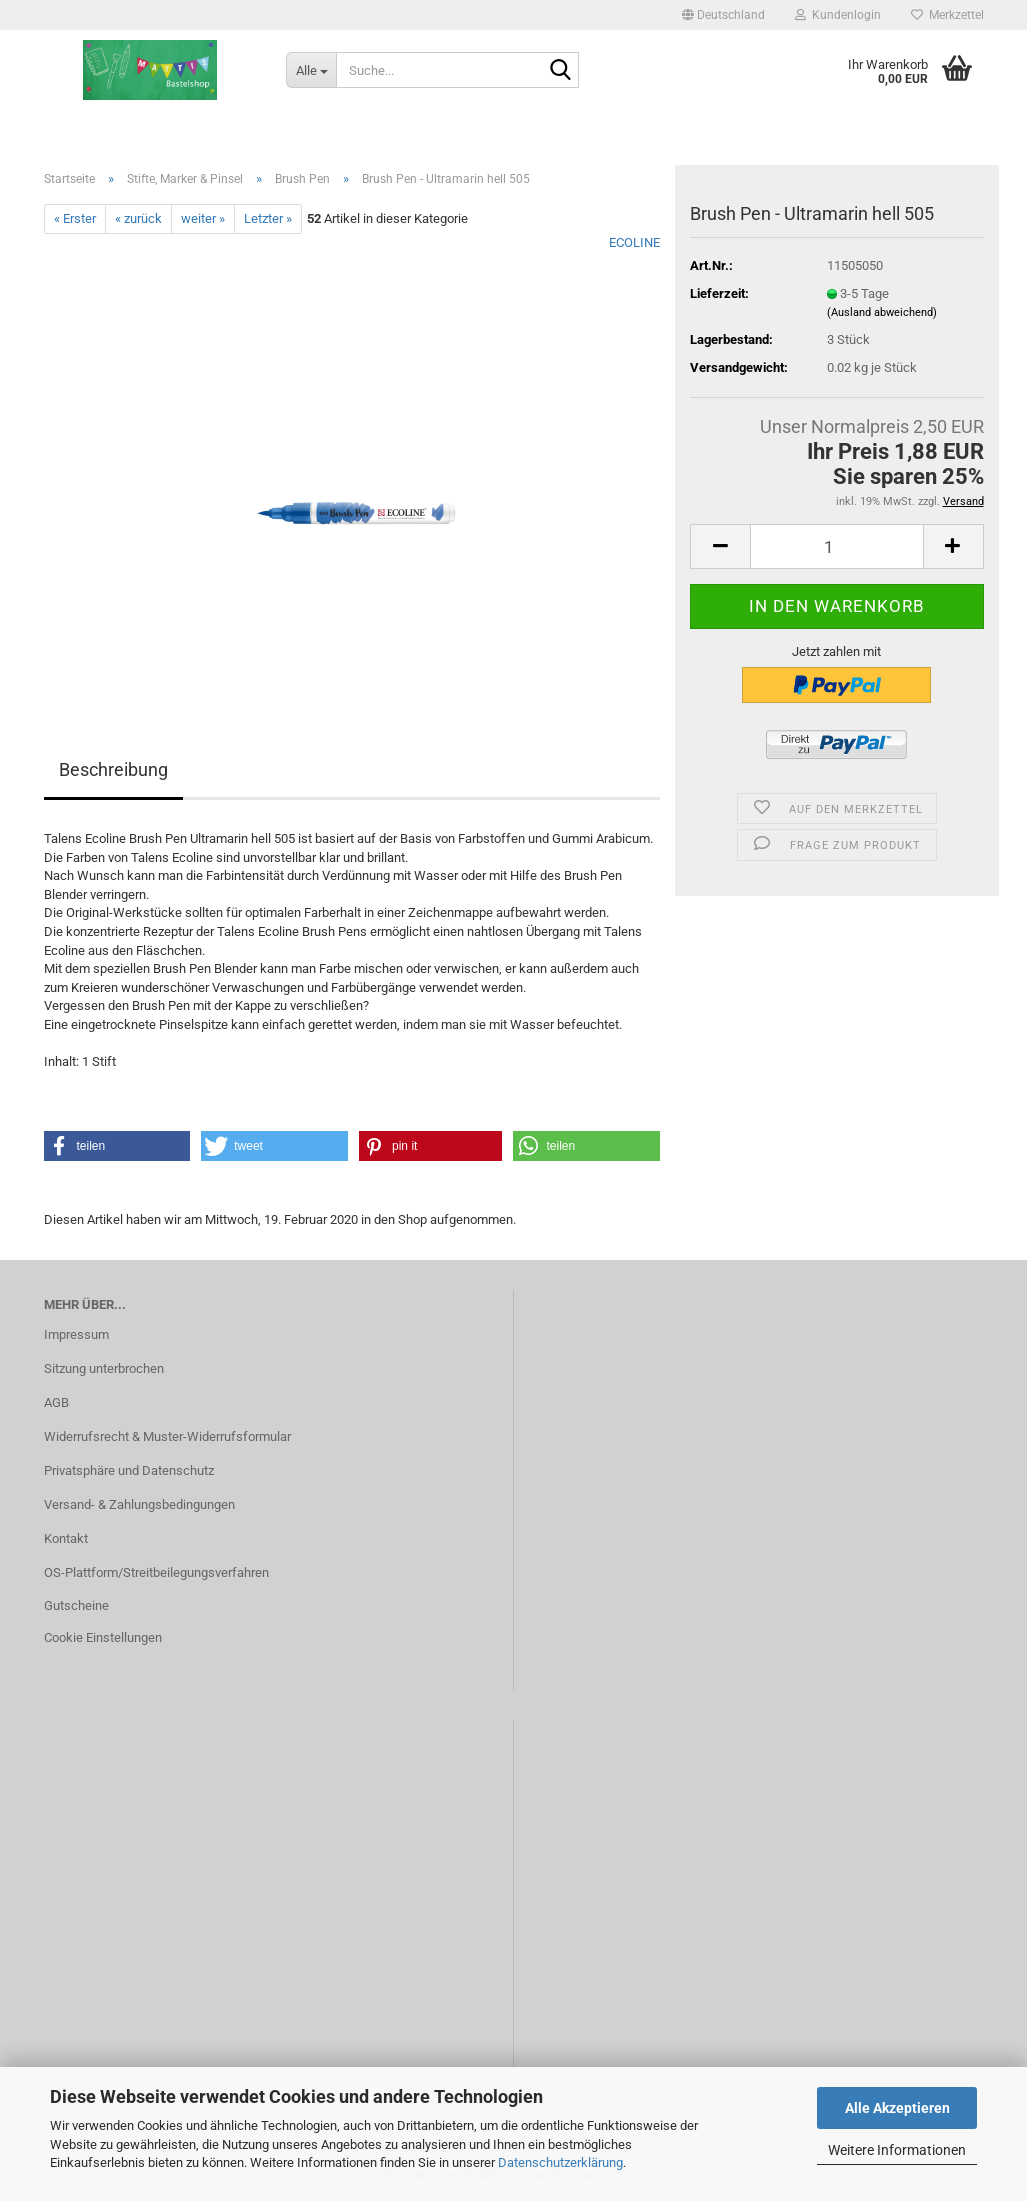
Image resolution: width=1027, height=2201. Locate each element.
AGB (56, 1402)
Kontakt (66, 1538)
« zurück (138, 218)
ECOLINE (634, 242)
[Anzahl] (836, 546)
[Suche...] (311, 70)
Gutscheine (76, 1605)
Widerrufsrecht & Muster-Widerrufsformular (167, 1436)
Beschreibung (113, 769)
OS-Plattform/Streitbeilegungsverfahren (156, 1572)
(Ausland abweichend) (882, 312)
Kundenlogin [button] (838, 15)
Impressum (76, 1334)
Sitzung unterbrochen (104, 1368)
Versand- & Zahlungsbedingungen (139, 1504)
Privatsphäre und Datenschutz (129, 1470)
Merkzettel (947, 15)
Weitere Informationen (897, 2150)
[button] (723, 15)
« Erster (75, 218)
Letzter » (268, 218)
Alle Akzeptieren (897, 2108)
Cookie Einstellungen (103, 1637)
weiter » (203, 218)
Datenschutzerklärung (560, 2162)
